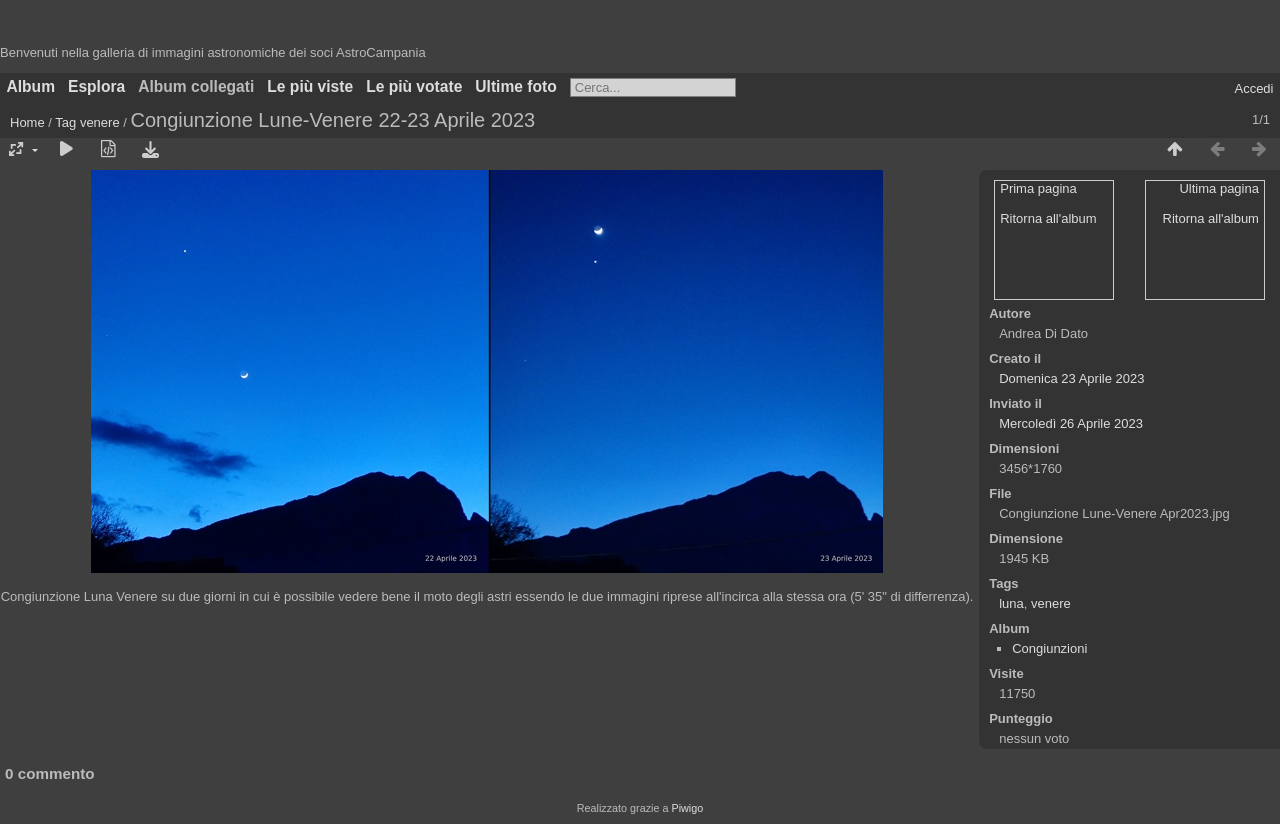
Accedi (1253, 88)
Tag (65, 122)
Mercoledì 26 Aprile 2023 (1071, 423)
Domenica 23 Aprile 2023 (1071, 378)
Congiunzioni (1049, 648)
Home (27, 122)
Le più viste (310, 86)
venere (100, 122)
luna (1011, 603)
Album (31, 86)
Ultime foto (515, 86)
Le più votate (414, 86)
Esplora (96, 86)
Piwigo (687, 808)
